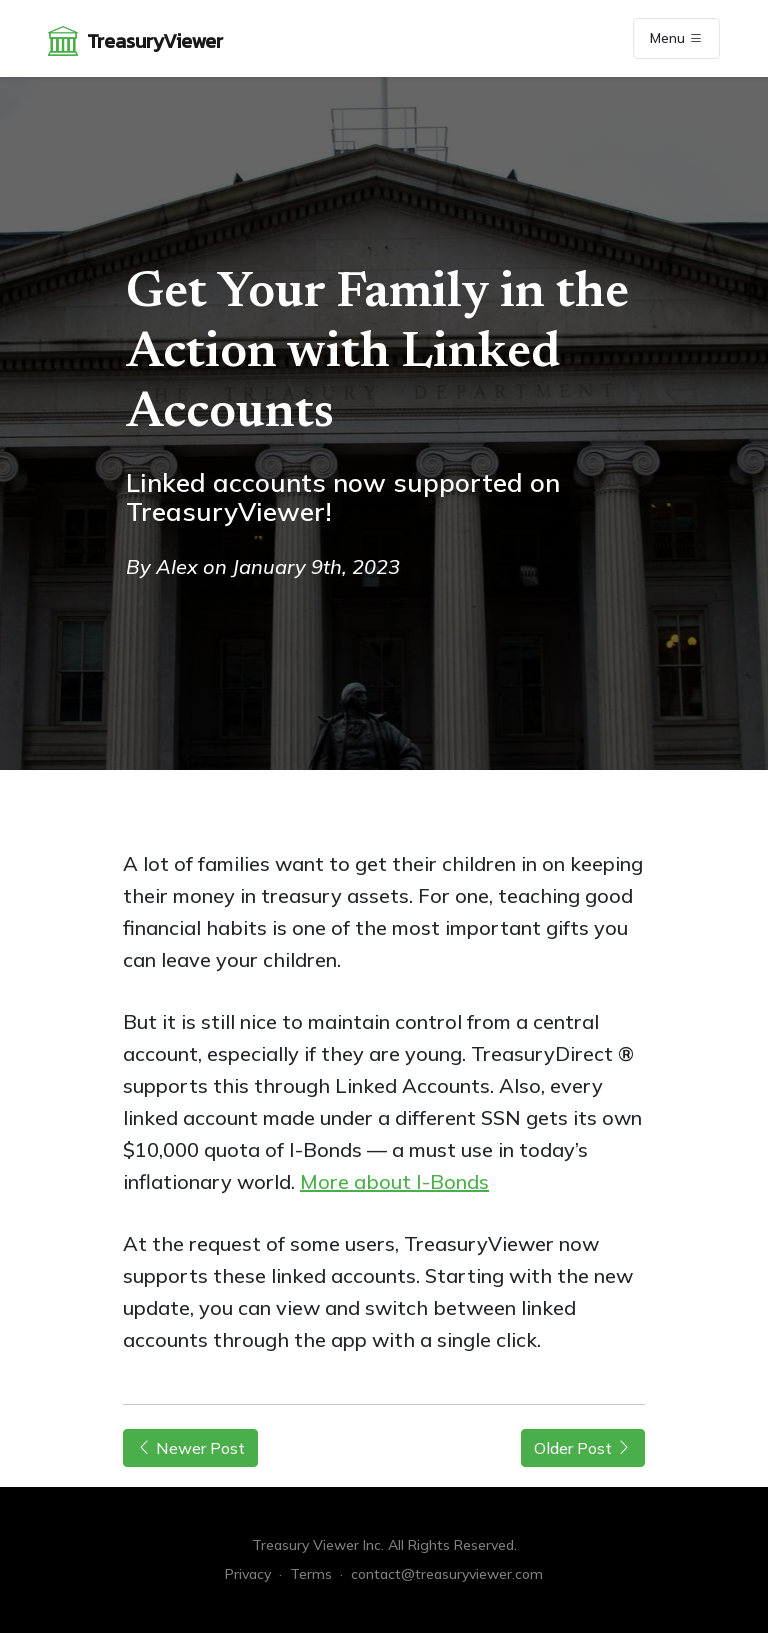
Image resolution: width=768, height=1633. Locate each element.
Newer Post (190, 1448)
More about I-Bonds (394, 1181)
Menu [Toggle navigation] (676, 39)
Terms (311, 1574)
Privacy (248, 1574)
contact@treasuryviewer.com (447, 1574)
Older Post (583, 1448)
